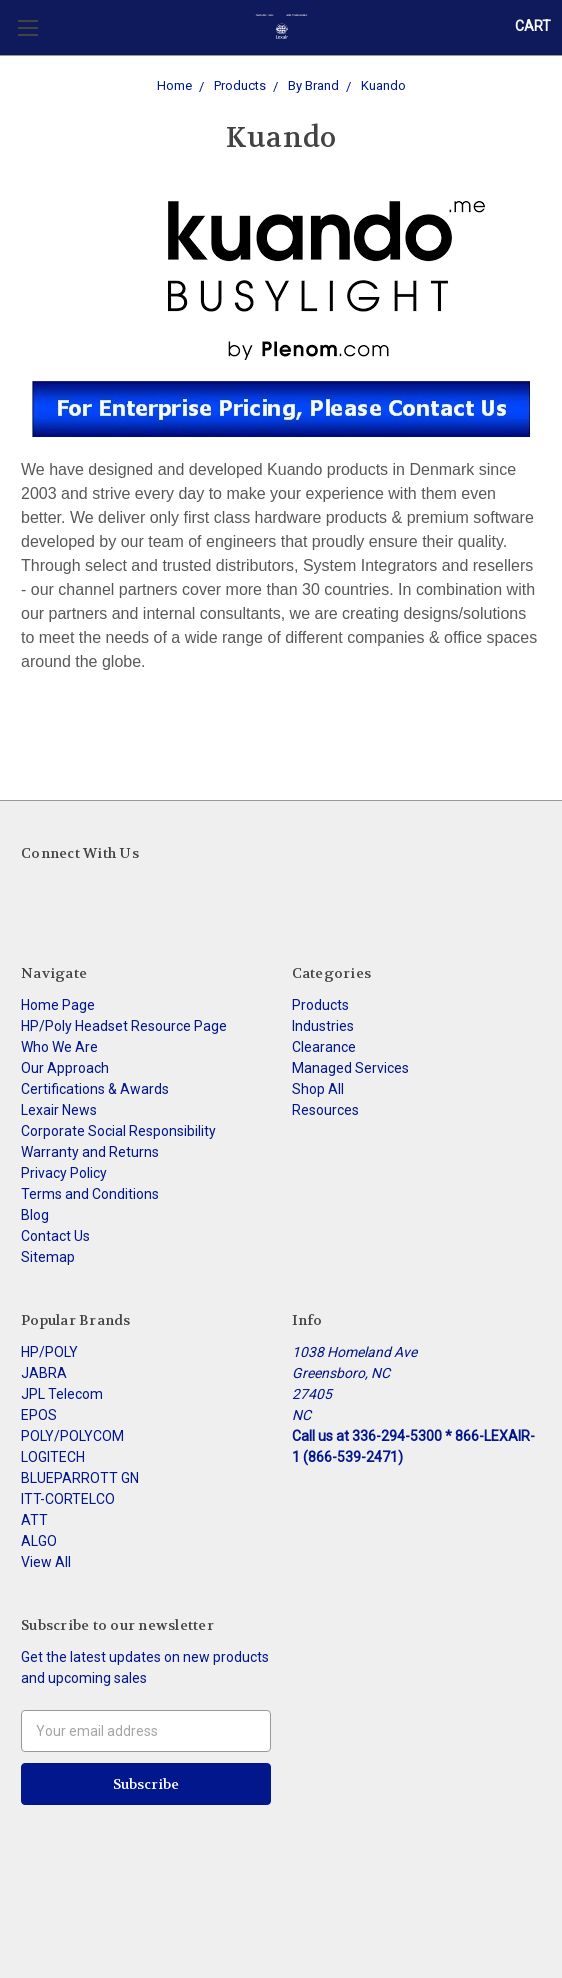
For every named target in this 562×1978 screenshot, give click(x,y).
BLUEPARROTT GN (80, 1478)
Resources (325, 1110)
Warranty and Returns (90, 1152)
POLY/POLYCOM (72, 1436)
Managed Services (350, 1068)
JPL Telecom (62, 1394)
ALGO (39, 1541)
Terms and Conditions (90, 1194)
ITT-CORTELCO (68, 1499)
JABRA (44, 1373)
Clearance (324, 1047)
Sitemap (48, 1257)
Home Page (58, 1005)
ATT (34, 1520)
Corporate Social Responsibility (118, 1131)
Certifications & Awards (95, 1089)
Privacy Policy (64, 1173)
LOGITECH (53, 1457)
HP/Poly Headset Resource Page (124, 1026)
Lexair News (59, 1110)
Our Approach (65, 1068)
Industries (323, 1026)
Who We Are (59, 1047)
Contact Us (55, 1236)
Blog (35, 1215)
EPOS (39, 1415)
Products (320, 1005)
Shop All (318, 1089)
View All (46, 1562)
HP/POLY (49, 1352)
